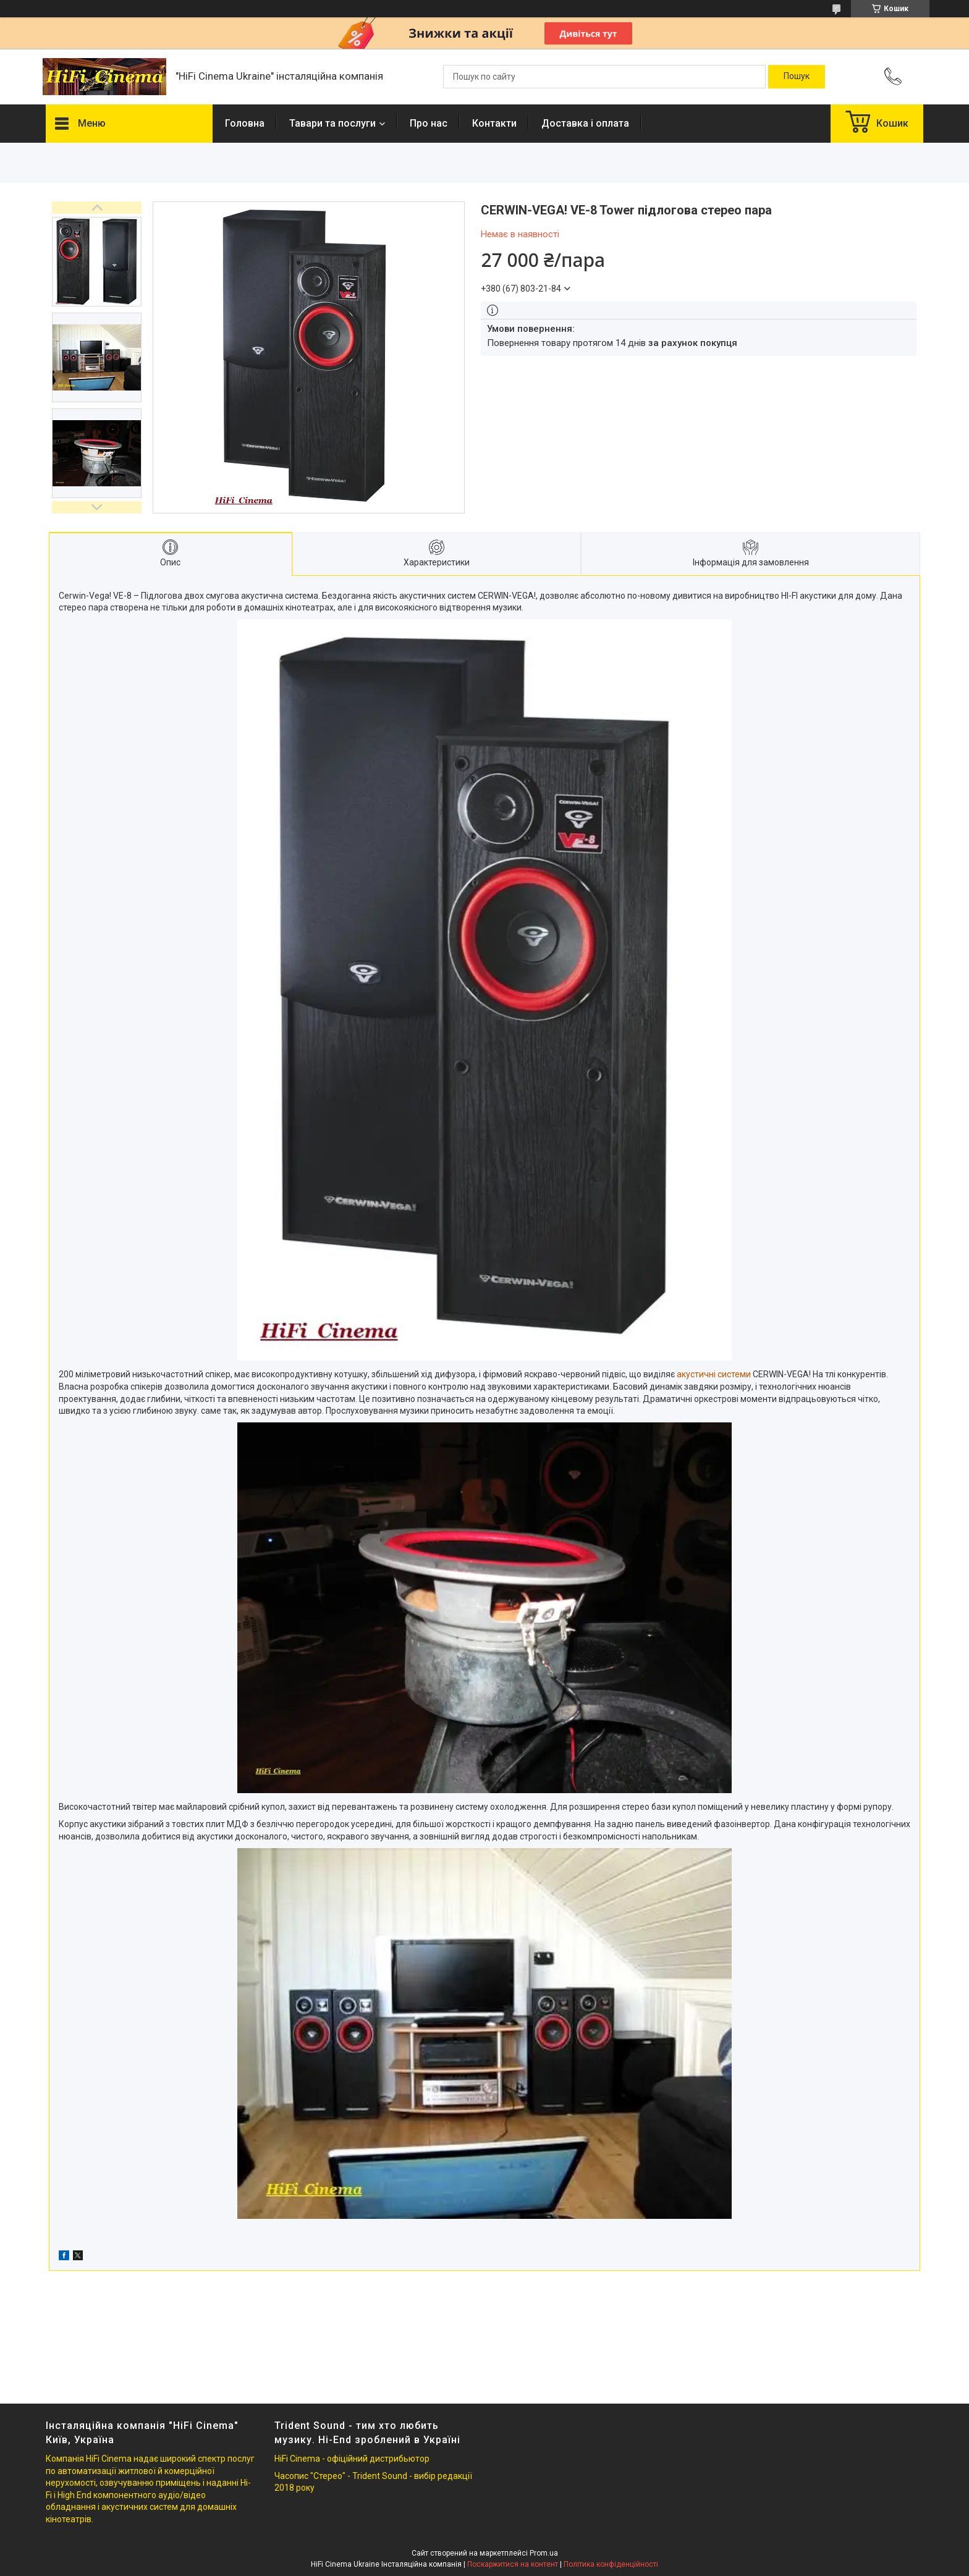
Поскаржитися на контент (512, 2564)
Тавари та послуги (332, 123)
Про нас (428, 123)
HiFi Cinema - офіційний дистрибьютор (351, 2459)
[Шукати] (796, 76)
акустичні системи (714, 1374)
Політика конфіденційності (611, 2564)
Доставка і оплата (585, 123)
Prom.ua (544, 2553)
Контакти (494, 123)
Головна (244, 123)
